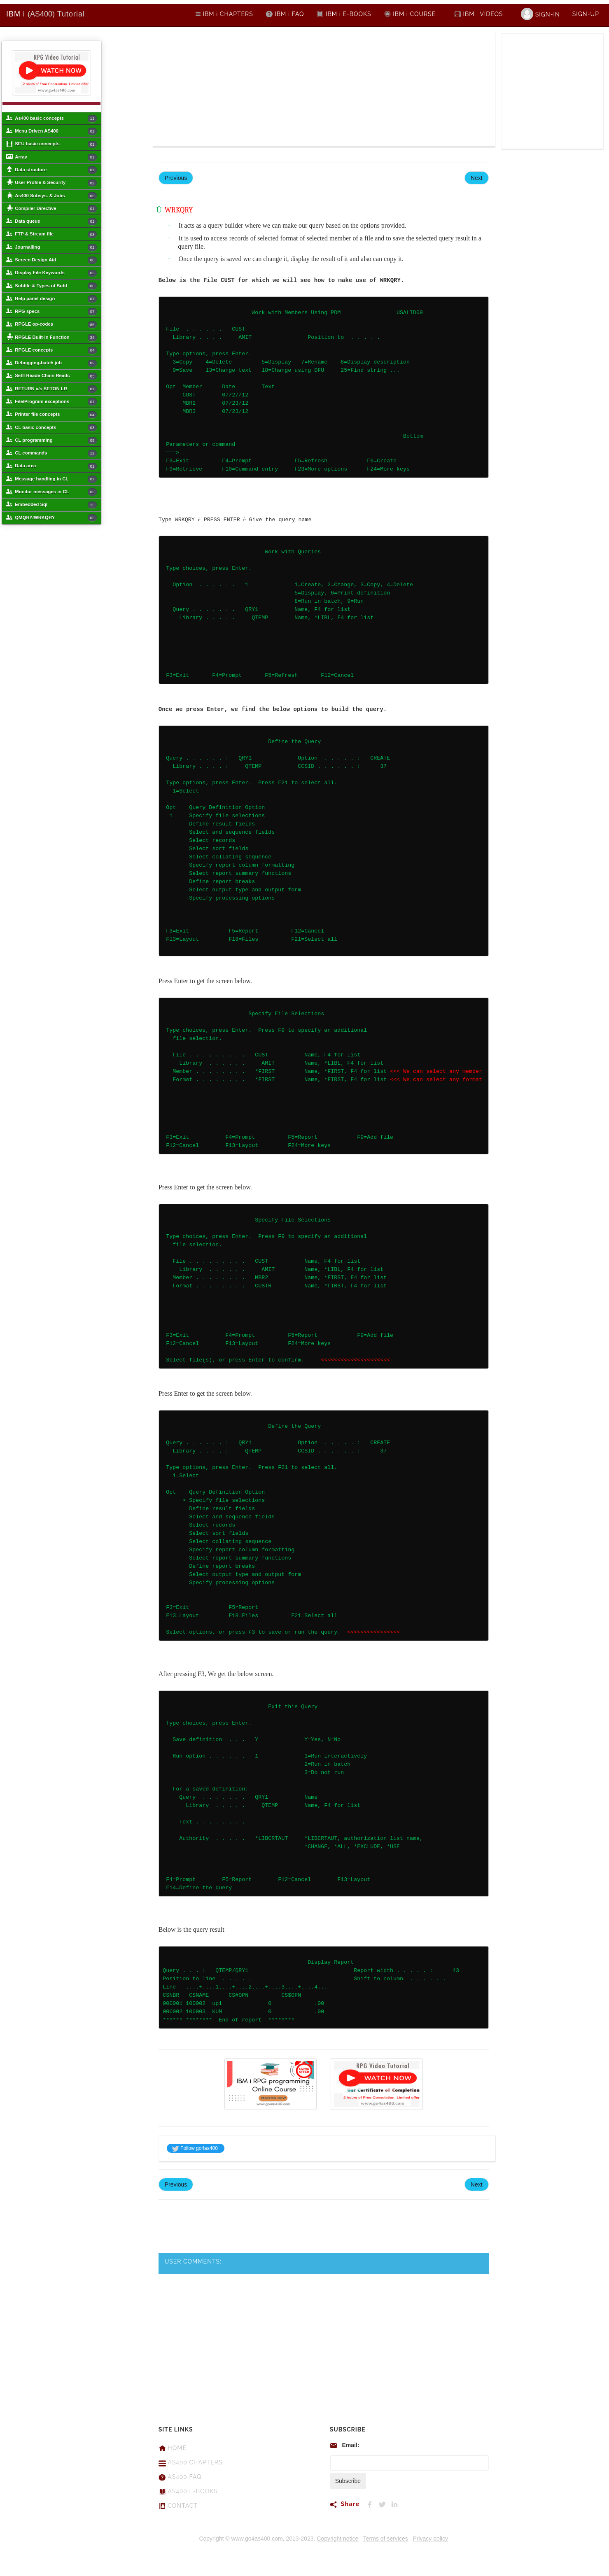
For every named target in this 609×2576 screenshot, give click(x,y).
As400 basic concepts (56, 118)
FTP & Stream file (56, 234)
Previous (176, 178)
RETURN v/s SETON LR (56, 389)
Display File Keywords (56, 273)
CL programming (56, 440)
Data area (56, 466)
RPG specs (56, 311)
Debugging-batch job (56, 363)
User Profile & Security (56, 183)
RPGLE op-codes (56, 325)
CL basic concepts (56, 427)
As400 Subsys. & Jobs (56, 196)
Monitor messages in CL (56, 492)
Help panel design (56, 299)
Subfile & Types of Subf (56, 286)
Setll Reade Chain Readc (56, 376)
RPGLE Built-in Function (56, 337)
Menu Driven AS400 (56, 131)
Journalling (56, 247)
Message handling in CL (56, 479)
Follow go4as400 (195, 2148)
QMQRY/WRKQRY (56, 518)
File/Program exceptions (56, 402)
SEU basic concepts (56, 144)
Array (56, 157)
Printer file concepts (56, 415)
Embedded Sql (56, 505)
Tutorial (45, 14)
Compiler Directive (56, 208)
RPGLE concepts (56, 350)
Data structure (56, 170)
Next (477, 178)
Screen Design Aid (56, 260)
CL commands (56, 453)
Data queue (56, 221)
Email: (350, 2445)
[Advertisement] (238, 88)
